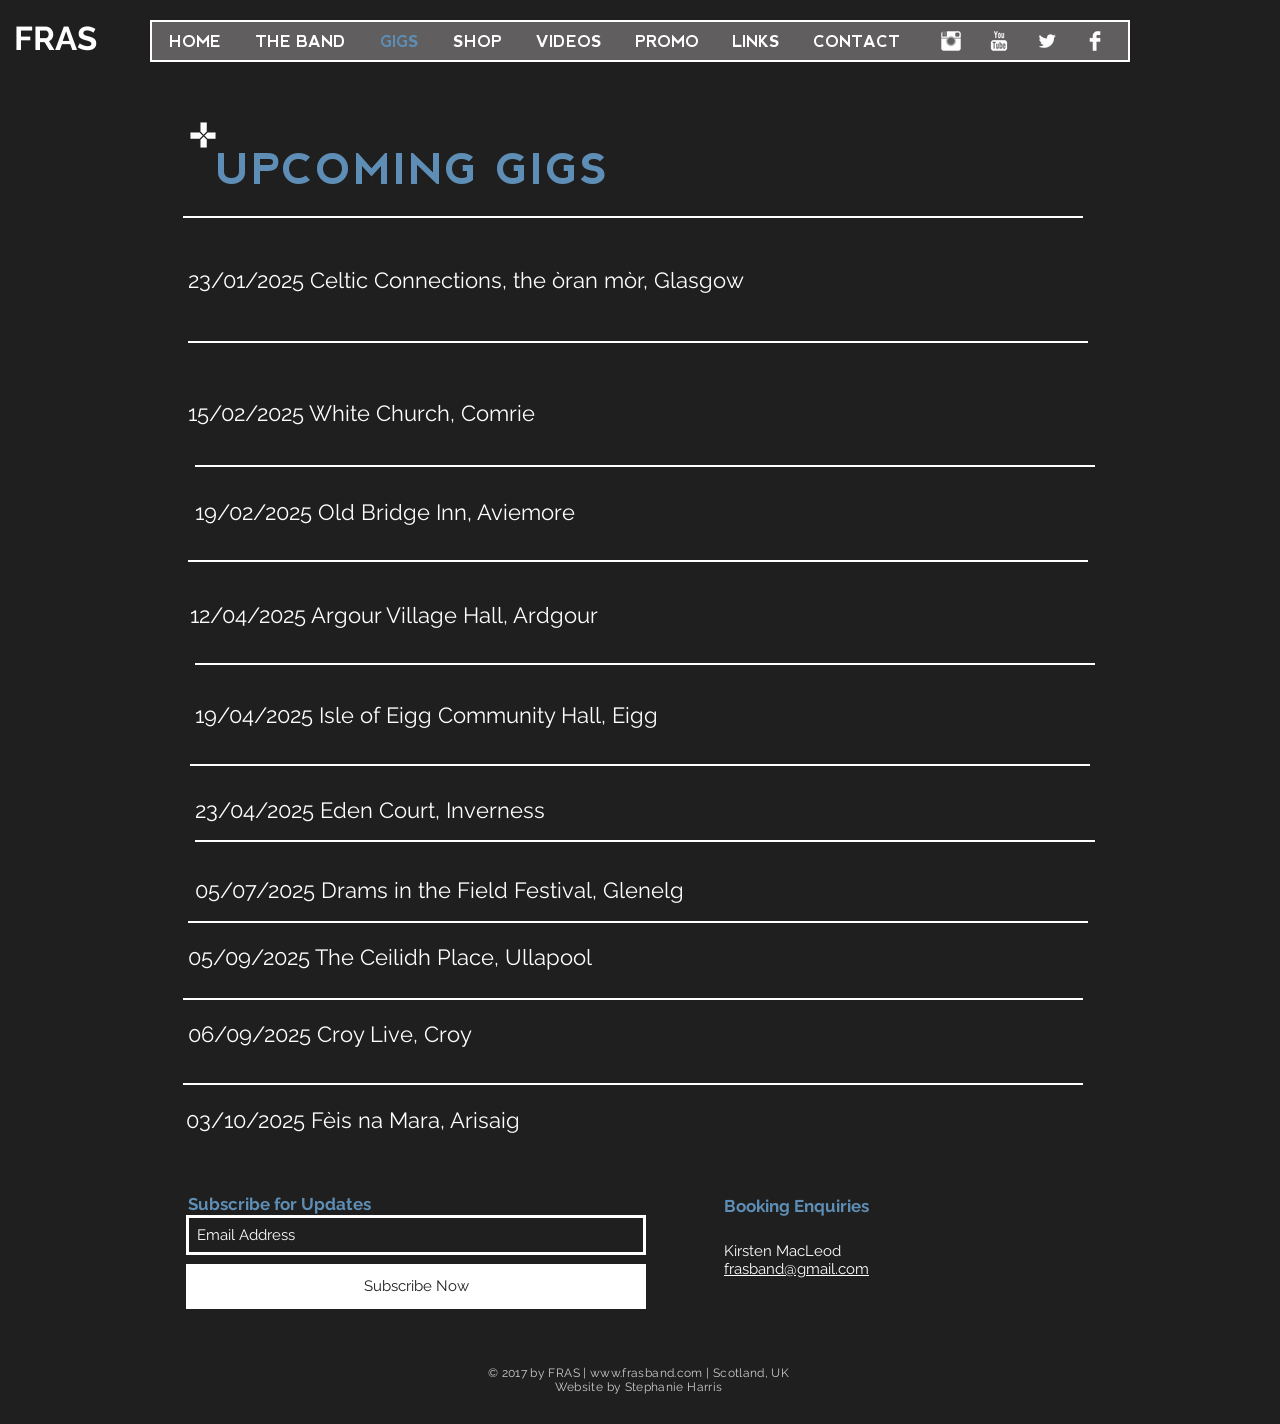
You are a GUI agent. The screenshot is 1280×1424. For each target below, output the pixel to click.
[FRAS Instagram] (951, 41)
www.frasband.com (646, 1373)
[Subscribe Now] (416, 1286)
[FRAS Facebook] (1095, 41)
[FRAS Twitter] (1047, 41)
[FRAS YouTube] (999, 41)
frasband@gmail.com (796, 1269)
